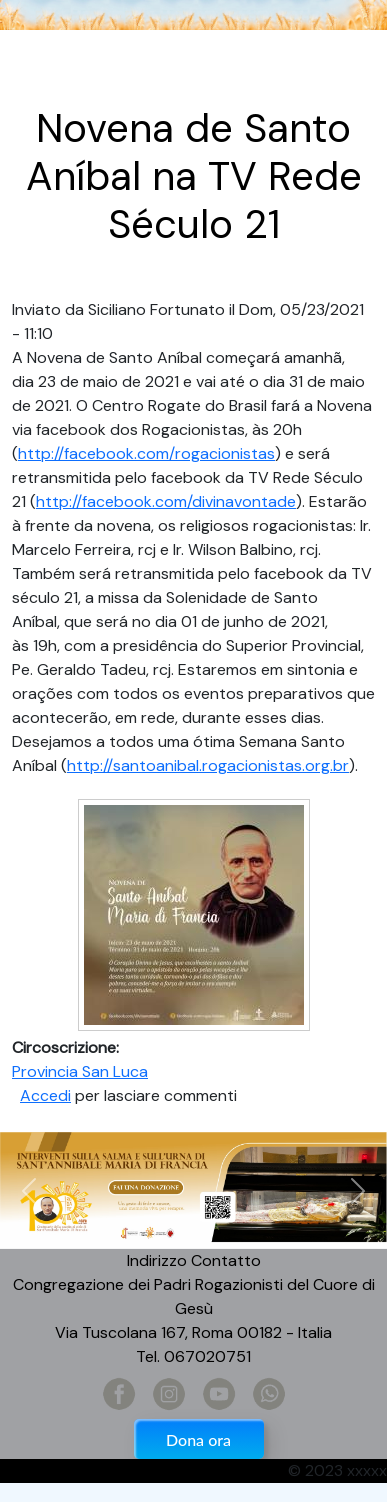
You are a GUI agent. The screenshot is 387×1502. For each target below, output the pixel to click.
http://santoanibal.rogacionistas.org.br (208, 765)
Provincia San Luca (80, 1071)
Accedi (45, 1095)
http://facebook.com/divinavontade (166, 501)
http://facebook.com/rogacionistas (146, 453)
